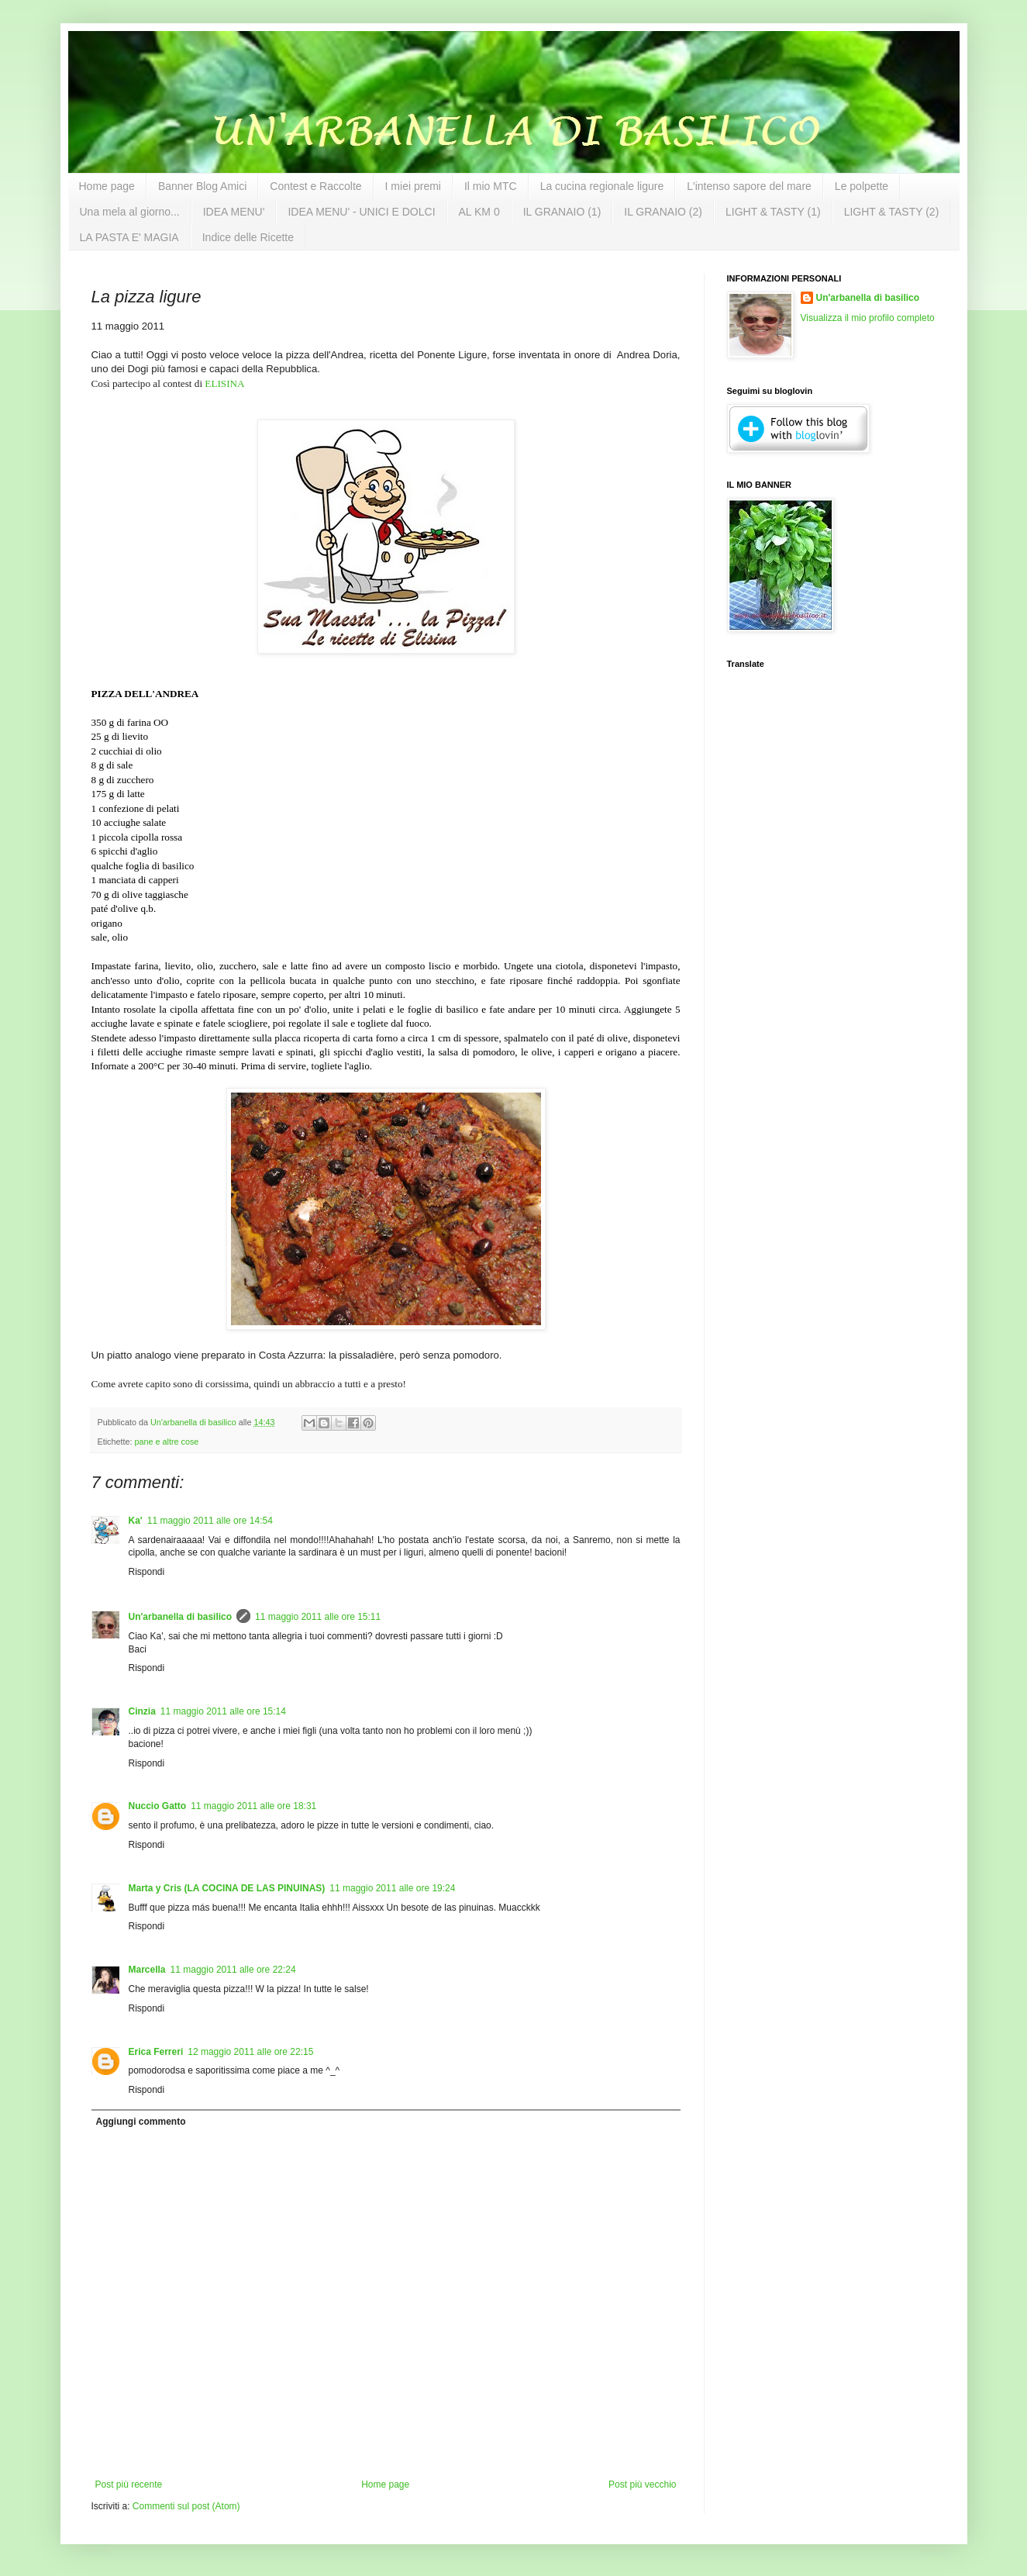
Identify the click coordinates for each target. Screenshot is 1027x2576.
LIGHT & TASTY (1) (773, 211)
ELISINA (224, 383)
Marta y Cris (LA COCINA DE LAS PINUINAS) (227, 1888)
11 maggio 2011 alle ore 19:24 (392, 1888)
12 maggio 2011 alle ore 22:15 (250, 2051)
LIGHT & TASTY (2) (891, 211)
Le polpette (861, 186)
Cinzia (142, 1711)
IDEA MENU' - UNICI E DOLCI (361, 211)
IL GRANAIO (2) (663, 211)
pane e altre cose (167, 1441)
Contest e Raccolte (315, 186)
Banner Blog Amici (202, 186)
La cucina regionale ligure (602, 186)
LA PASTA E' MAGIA (129, 237)
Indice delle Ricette (248, 237)
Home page (107, 186)
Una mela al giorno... (130, 211)
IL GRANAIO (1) (562, 211)
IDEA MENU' (234, 211)
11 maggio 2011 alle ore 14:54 (210, 1520)
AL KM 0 (479, 211)
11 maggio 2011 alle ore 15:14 (223, 1711)
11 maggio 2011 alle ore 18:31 (253, 1806)
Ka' (136, 1520)
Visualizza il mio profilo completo (868, 318)
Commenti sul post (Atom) (186, 2506)
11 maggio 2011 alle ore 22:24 (233, 1969)
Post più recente (129, 2484)
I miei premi (413, 186)
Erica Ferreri (156, 2051)
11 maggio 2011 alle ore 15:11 (318, 1616)
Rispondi (147, 1571)
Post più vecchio (642, 2484)
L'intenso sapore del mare (749, 186)
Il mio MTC (490, 186)
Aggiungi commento (141, 2121)
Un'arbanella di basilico (181, 1616)
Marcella (147, 1969)
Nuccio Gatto (158, 1806)
